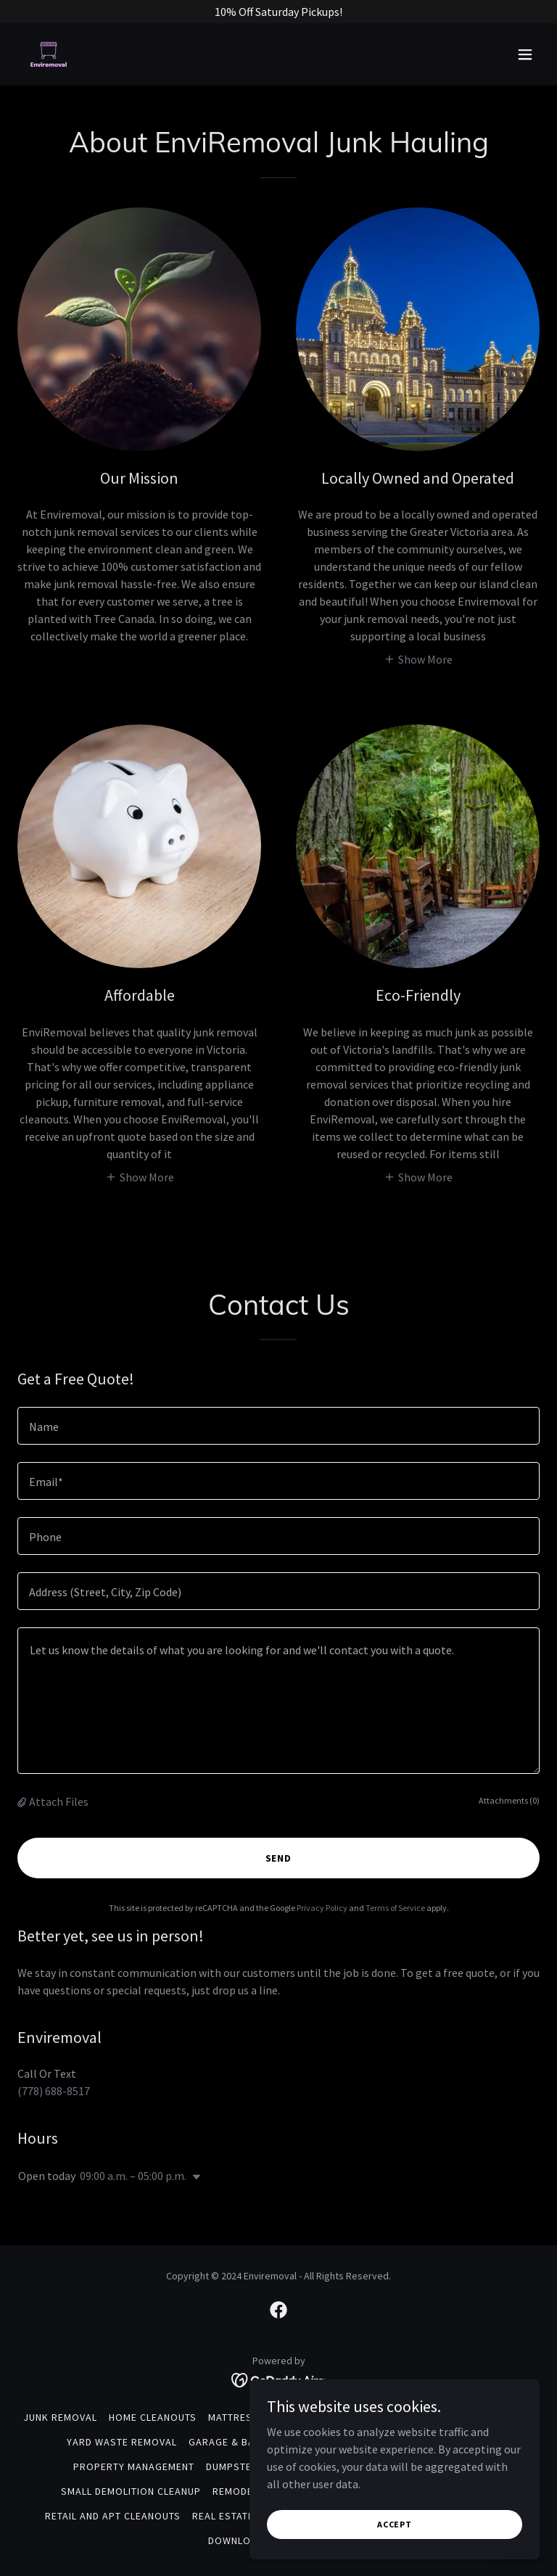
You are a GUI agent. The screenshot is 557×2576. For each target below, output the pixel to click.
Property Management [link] (133, 2466)
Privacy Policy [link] (322, 1907)
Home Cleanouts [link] (153, 2417)
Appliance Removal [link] (483, 2417)
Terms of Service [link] (395, 1907)
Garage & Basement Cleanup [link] (264, 2441)
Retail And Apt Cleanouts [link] (113, 2515)
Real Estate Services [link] (247, 2515)
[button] (525, 54)
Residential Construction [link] (420, 2441)
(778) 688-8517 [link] (53, 2091)
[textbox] (278, 1426)
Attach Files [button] (58, 1801)
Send (278, 1858)
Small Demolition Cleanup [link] (131, 2491)
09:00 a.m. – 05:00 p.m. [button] (133, 2175)
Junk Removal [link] (60, 2417)
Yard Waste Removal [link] (122, 2441)
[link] (48, 54)
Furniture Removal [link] (370, 2417)
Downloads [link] (239, 2540)
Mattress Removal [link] (258, 2417)
